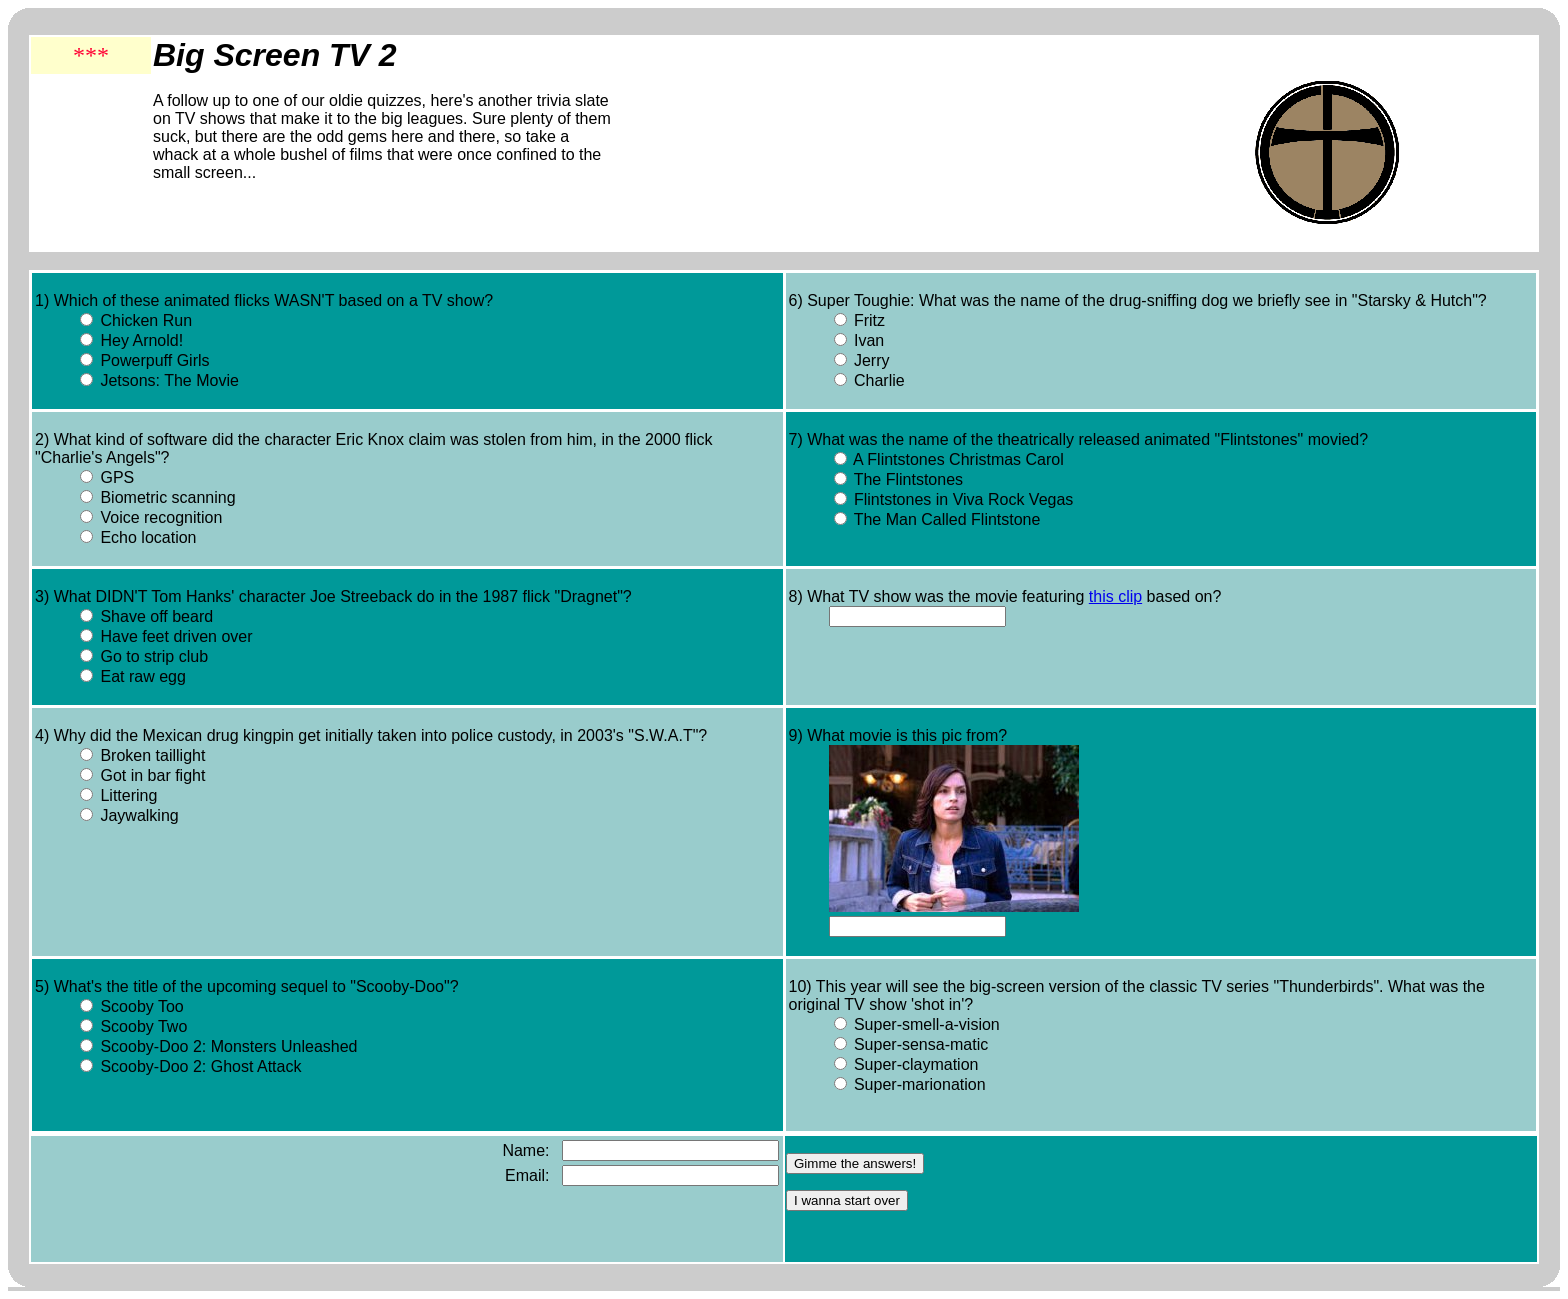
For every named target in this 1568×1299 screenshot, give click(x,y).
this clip (1115, 596)
